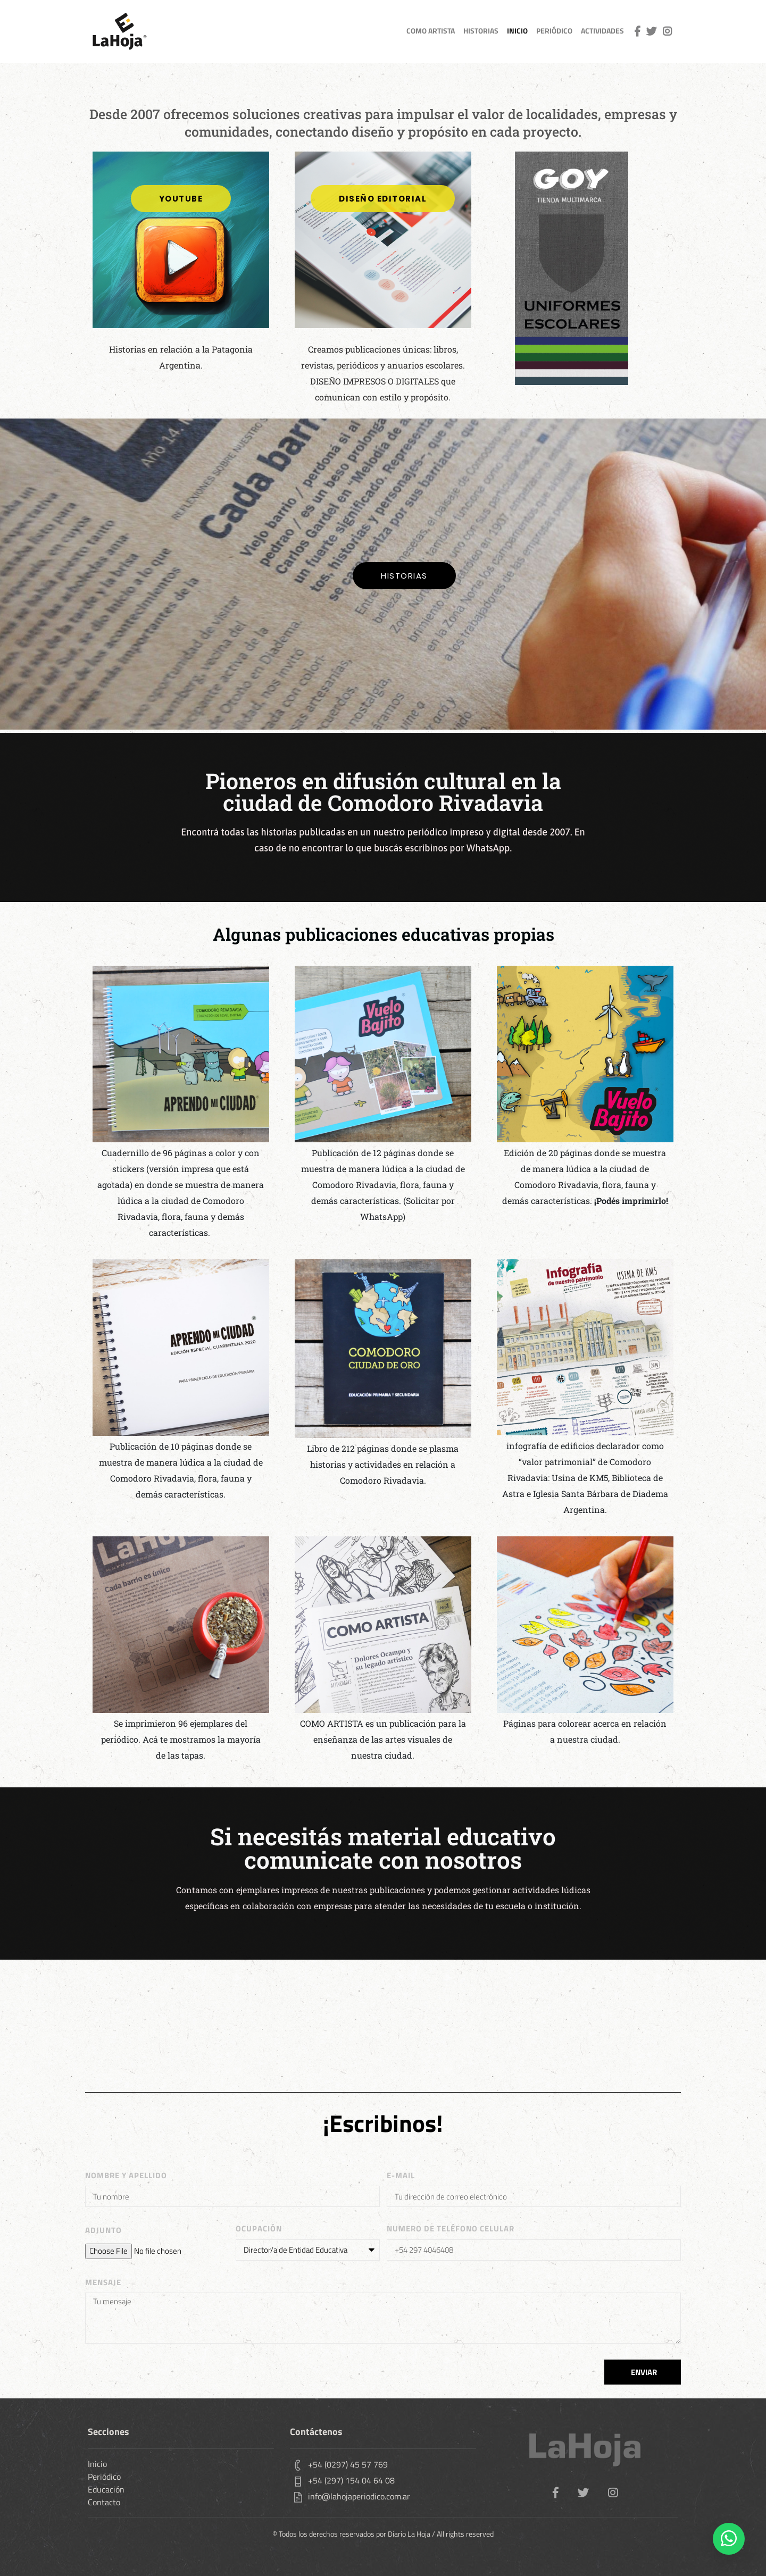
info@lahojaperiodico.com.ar (359, 2496)
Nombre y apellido (126, 2175)
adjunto (103, 2230)
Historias (480, 31)
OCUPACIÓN (259, 2229)
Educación (106, 2489)
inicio (517, 31)
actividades (602, 31)
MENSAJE (103, 2282)
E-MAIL (401, 2175)
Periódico (554, 31)
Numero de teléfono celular (450, 2229)
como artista (430, 31)
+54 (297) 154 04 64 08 (351, 2480)
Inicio (97, 2463)
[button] (383, 198)
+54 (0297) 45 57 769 (348, 2464)
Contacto (104, 2502)
